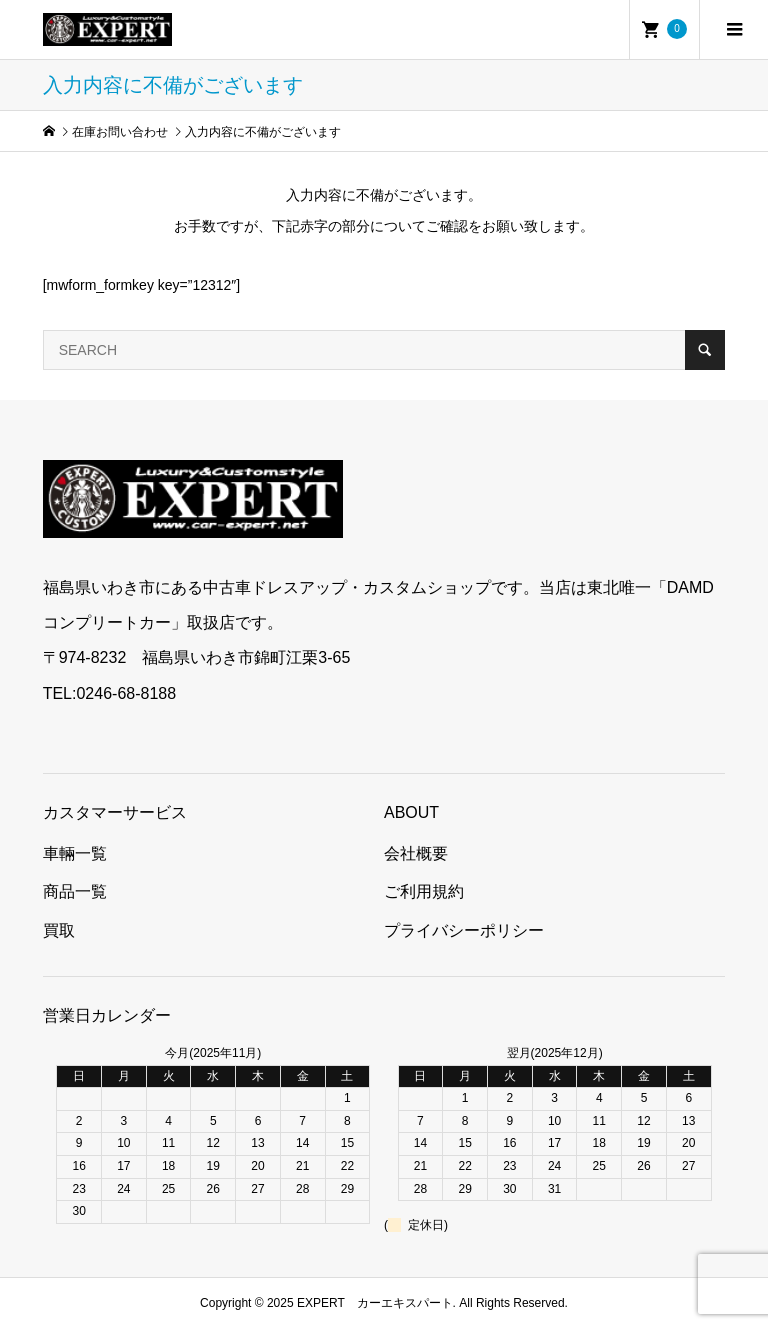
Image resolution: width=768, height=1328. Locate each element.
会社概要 (416, 853)
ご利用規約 (424, 891)
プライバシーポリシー (464, 930)
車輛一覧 (75, 853)
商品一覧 (75, 891)
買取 (59, 930)
